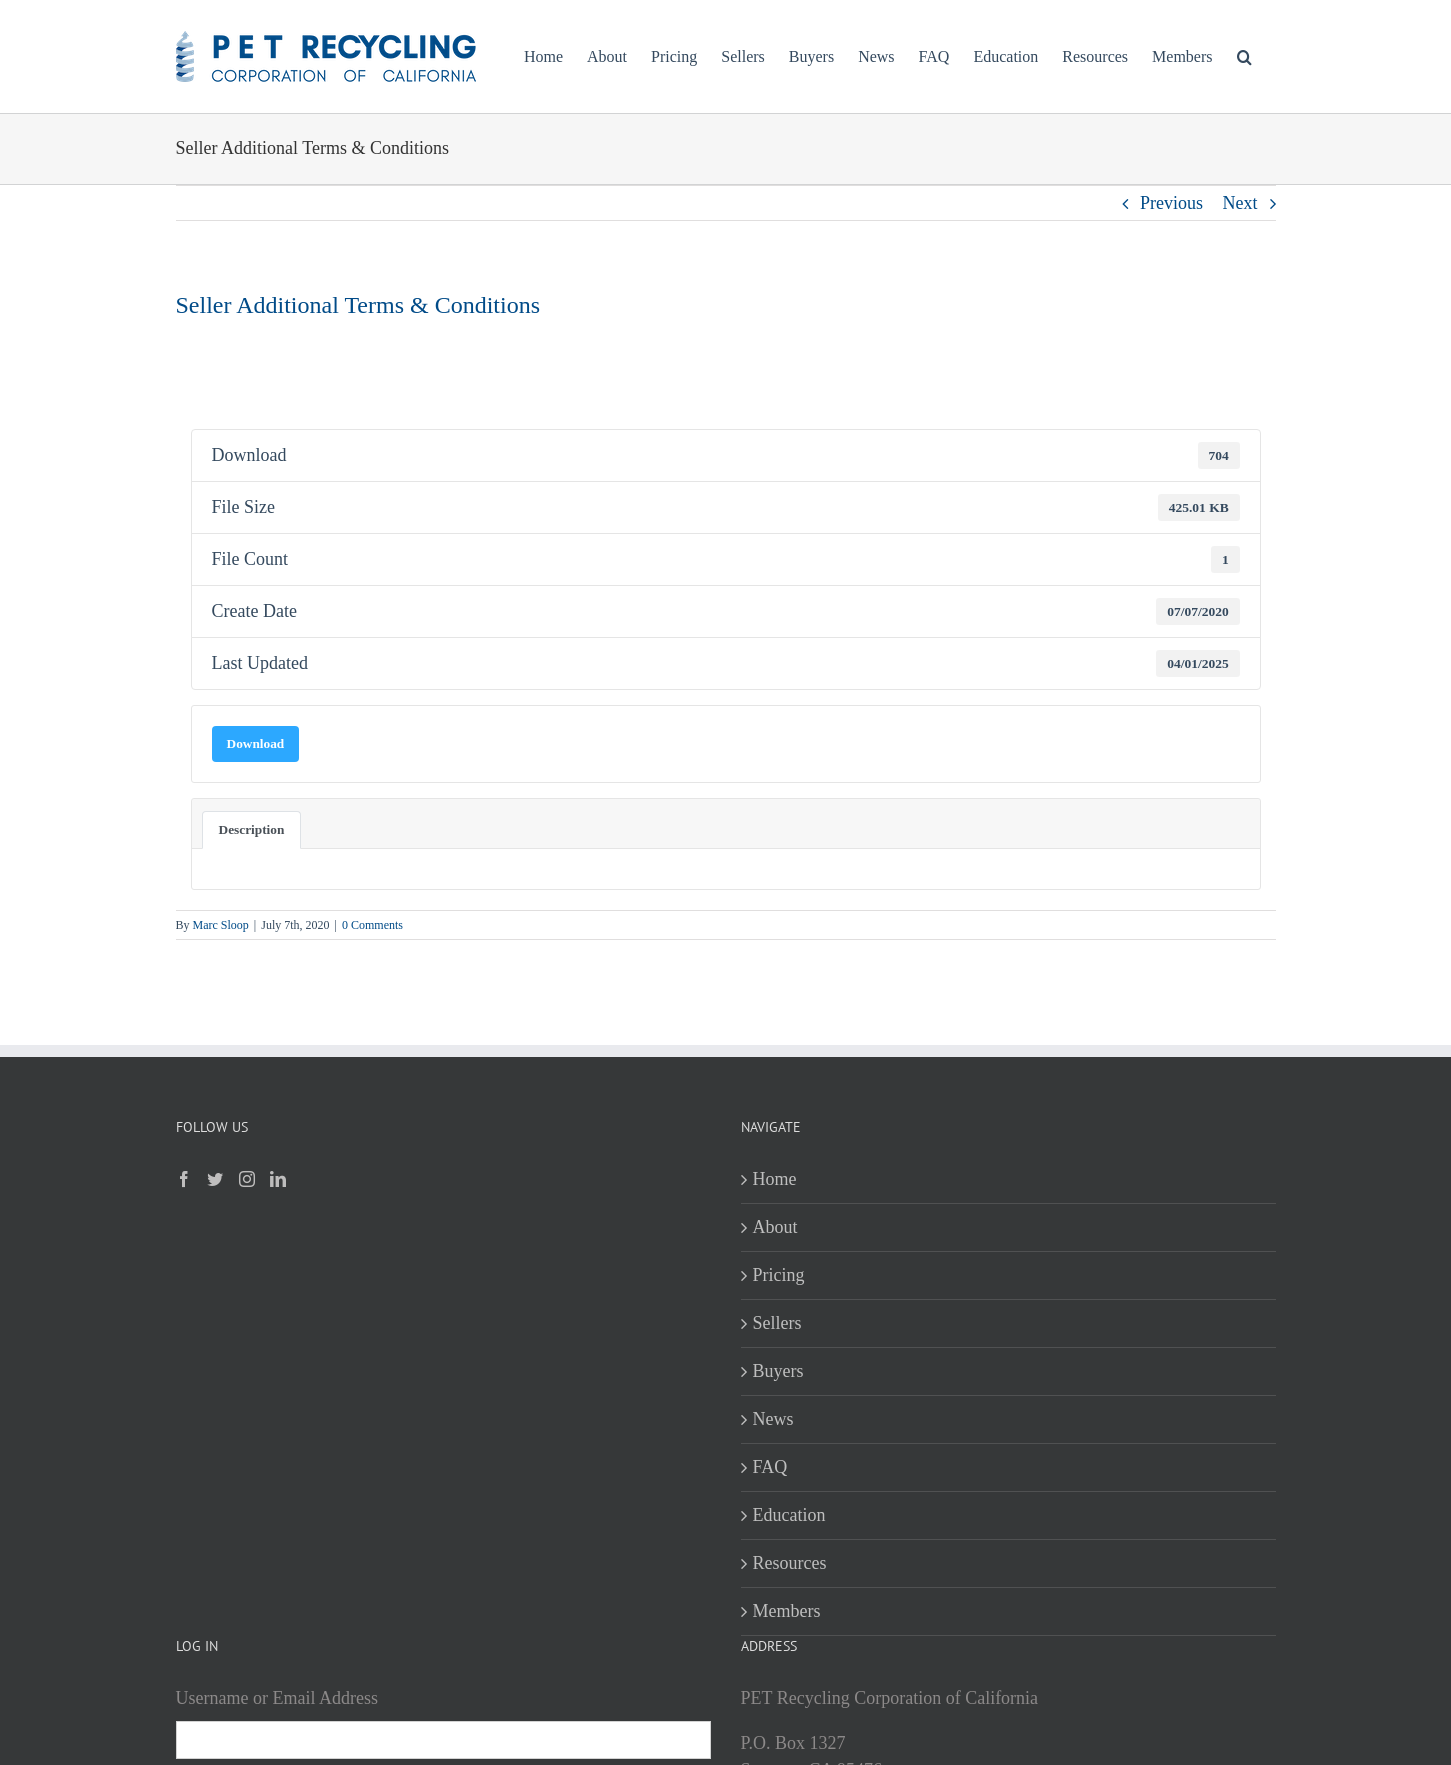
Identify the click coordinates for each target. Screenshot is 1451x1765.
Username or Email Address (277, 1698)
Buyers (778, 1371)
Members (787, 1611)
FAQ (770, 1467)
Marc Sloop (221, 925)
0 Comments (372, 925)
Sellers (777, 1323)
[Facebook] (184, 1179)
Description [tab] (252, 829)
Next (1240, 203)
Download (256, 743)
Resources (790, 1563)
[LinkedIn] (278, 1179)
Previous (1171, 203)
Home (775, 1179)
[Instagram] (247, 1179)
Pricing (779, 1275)
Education (789, 1515)
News (773, 1419)
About (775, 1227)
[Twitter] (215, 1179)
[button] (1244, 56)
